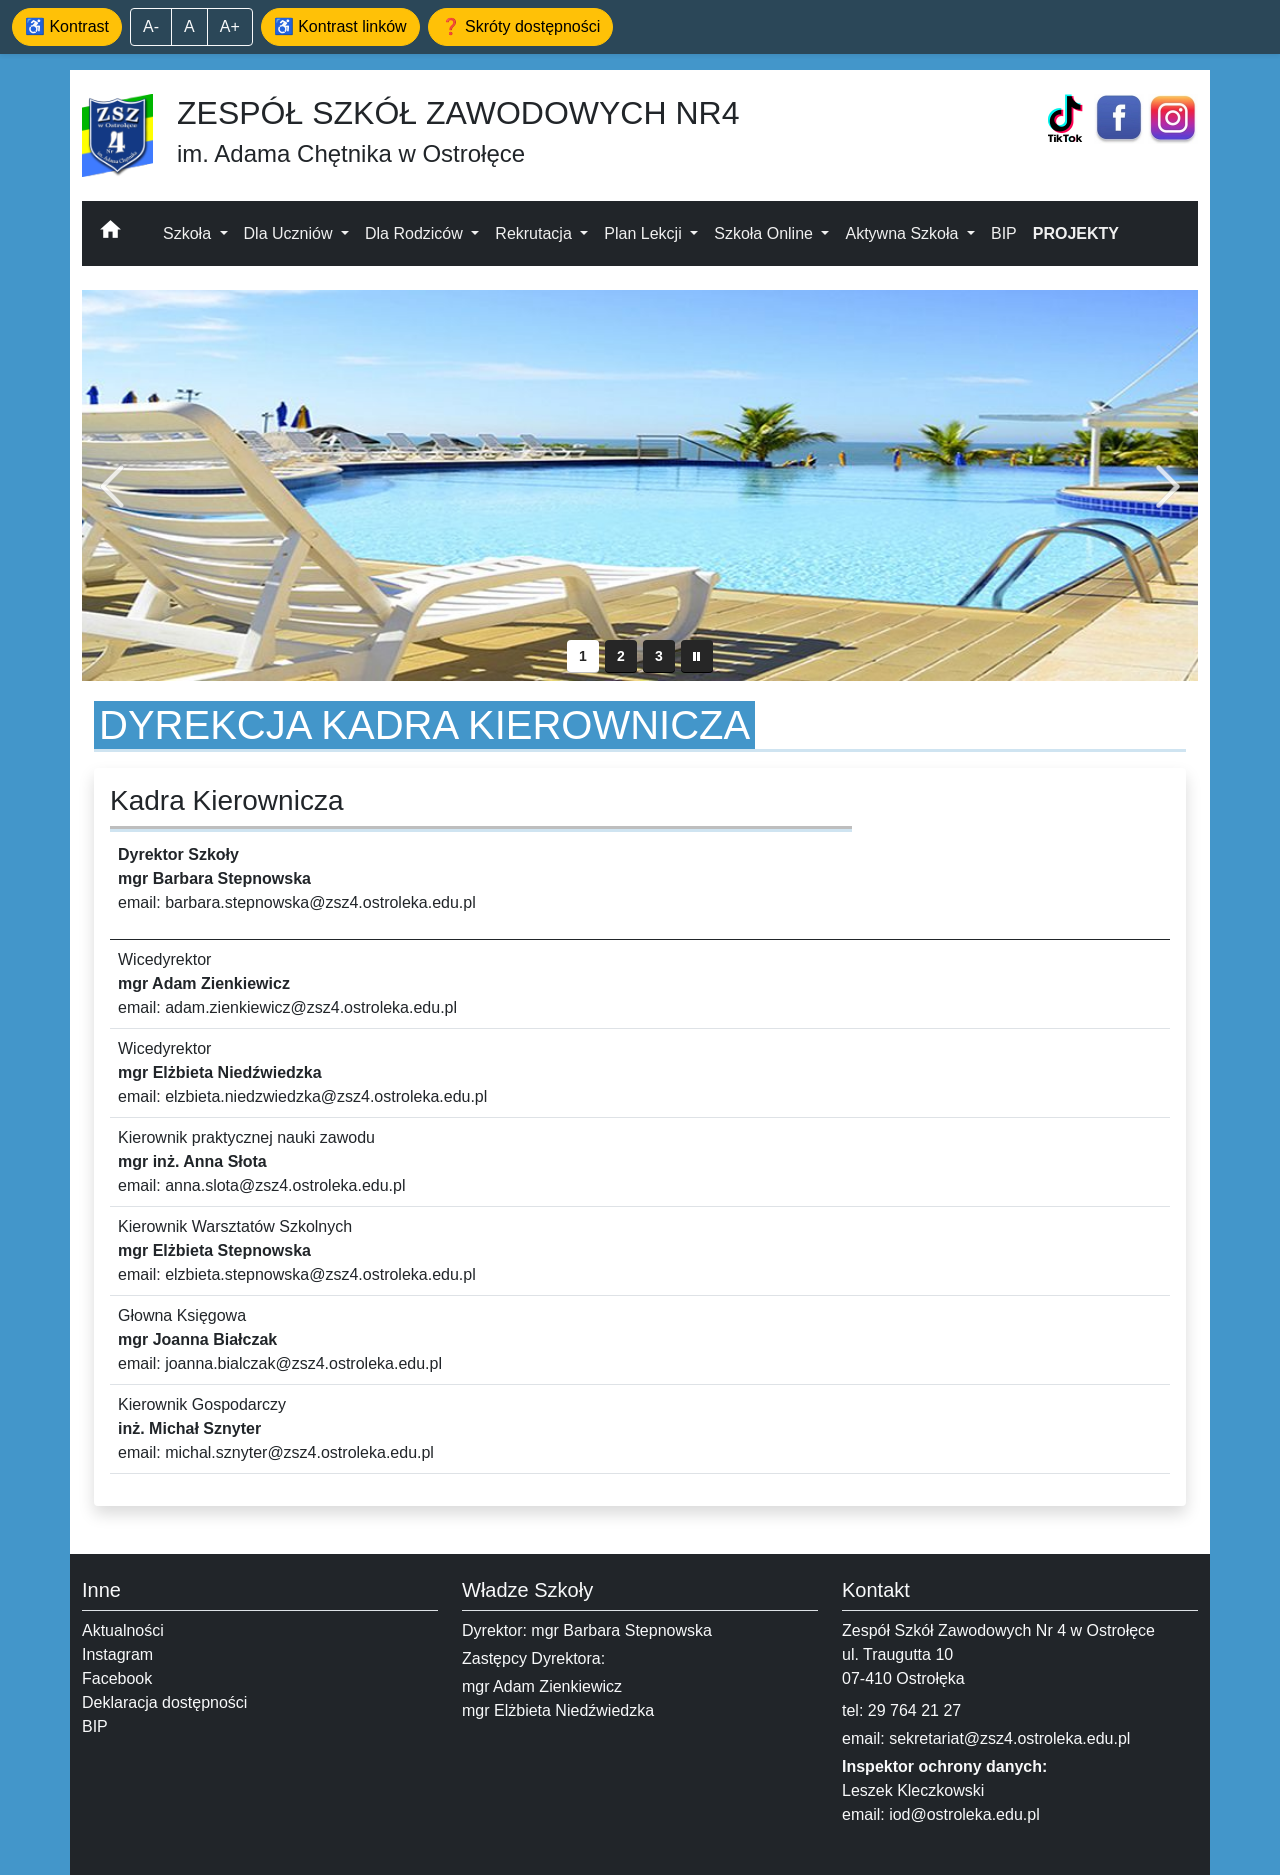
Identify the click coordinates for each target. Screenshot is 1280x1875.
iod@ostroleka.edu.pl (964, 1814)
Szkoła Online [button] (765, 233)
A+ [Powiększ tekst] (230, 26)
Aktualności (123, 1630)
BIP (1004, 233)
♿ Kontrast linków (340, 26)
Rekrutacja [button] (535, 233)
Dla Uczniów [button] (290, 233)
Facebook (117, 1678)
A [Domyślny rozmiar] (189, 26)
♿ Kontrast (67, 26)
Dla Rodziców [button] (416, 233)
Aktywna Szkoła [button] (903, 233)
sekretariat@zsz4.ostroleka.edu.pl (1009, 1738)
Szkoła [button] (189, 233)
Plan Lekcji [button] (645, 233)
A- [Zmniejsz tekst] (151, 26)
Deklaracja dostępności (164, 1702)
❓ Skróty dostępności (521, 26)
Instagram (117, 1654)
